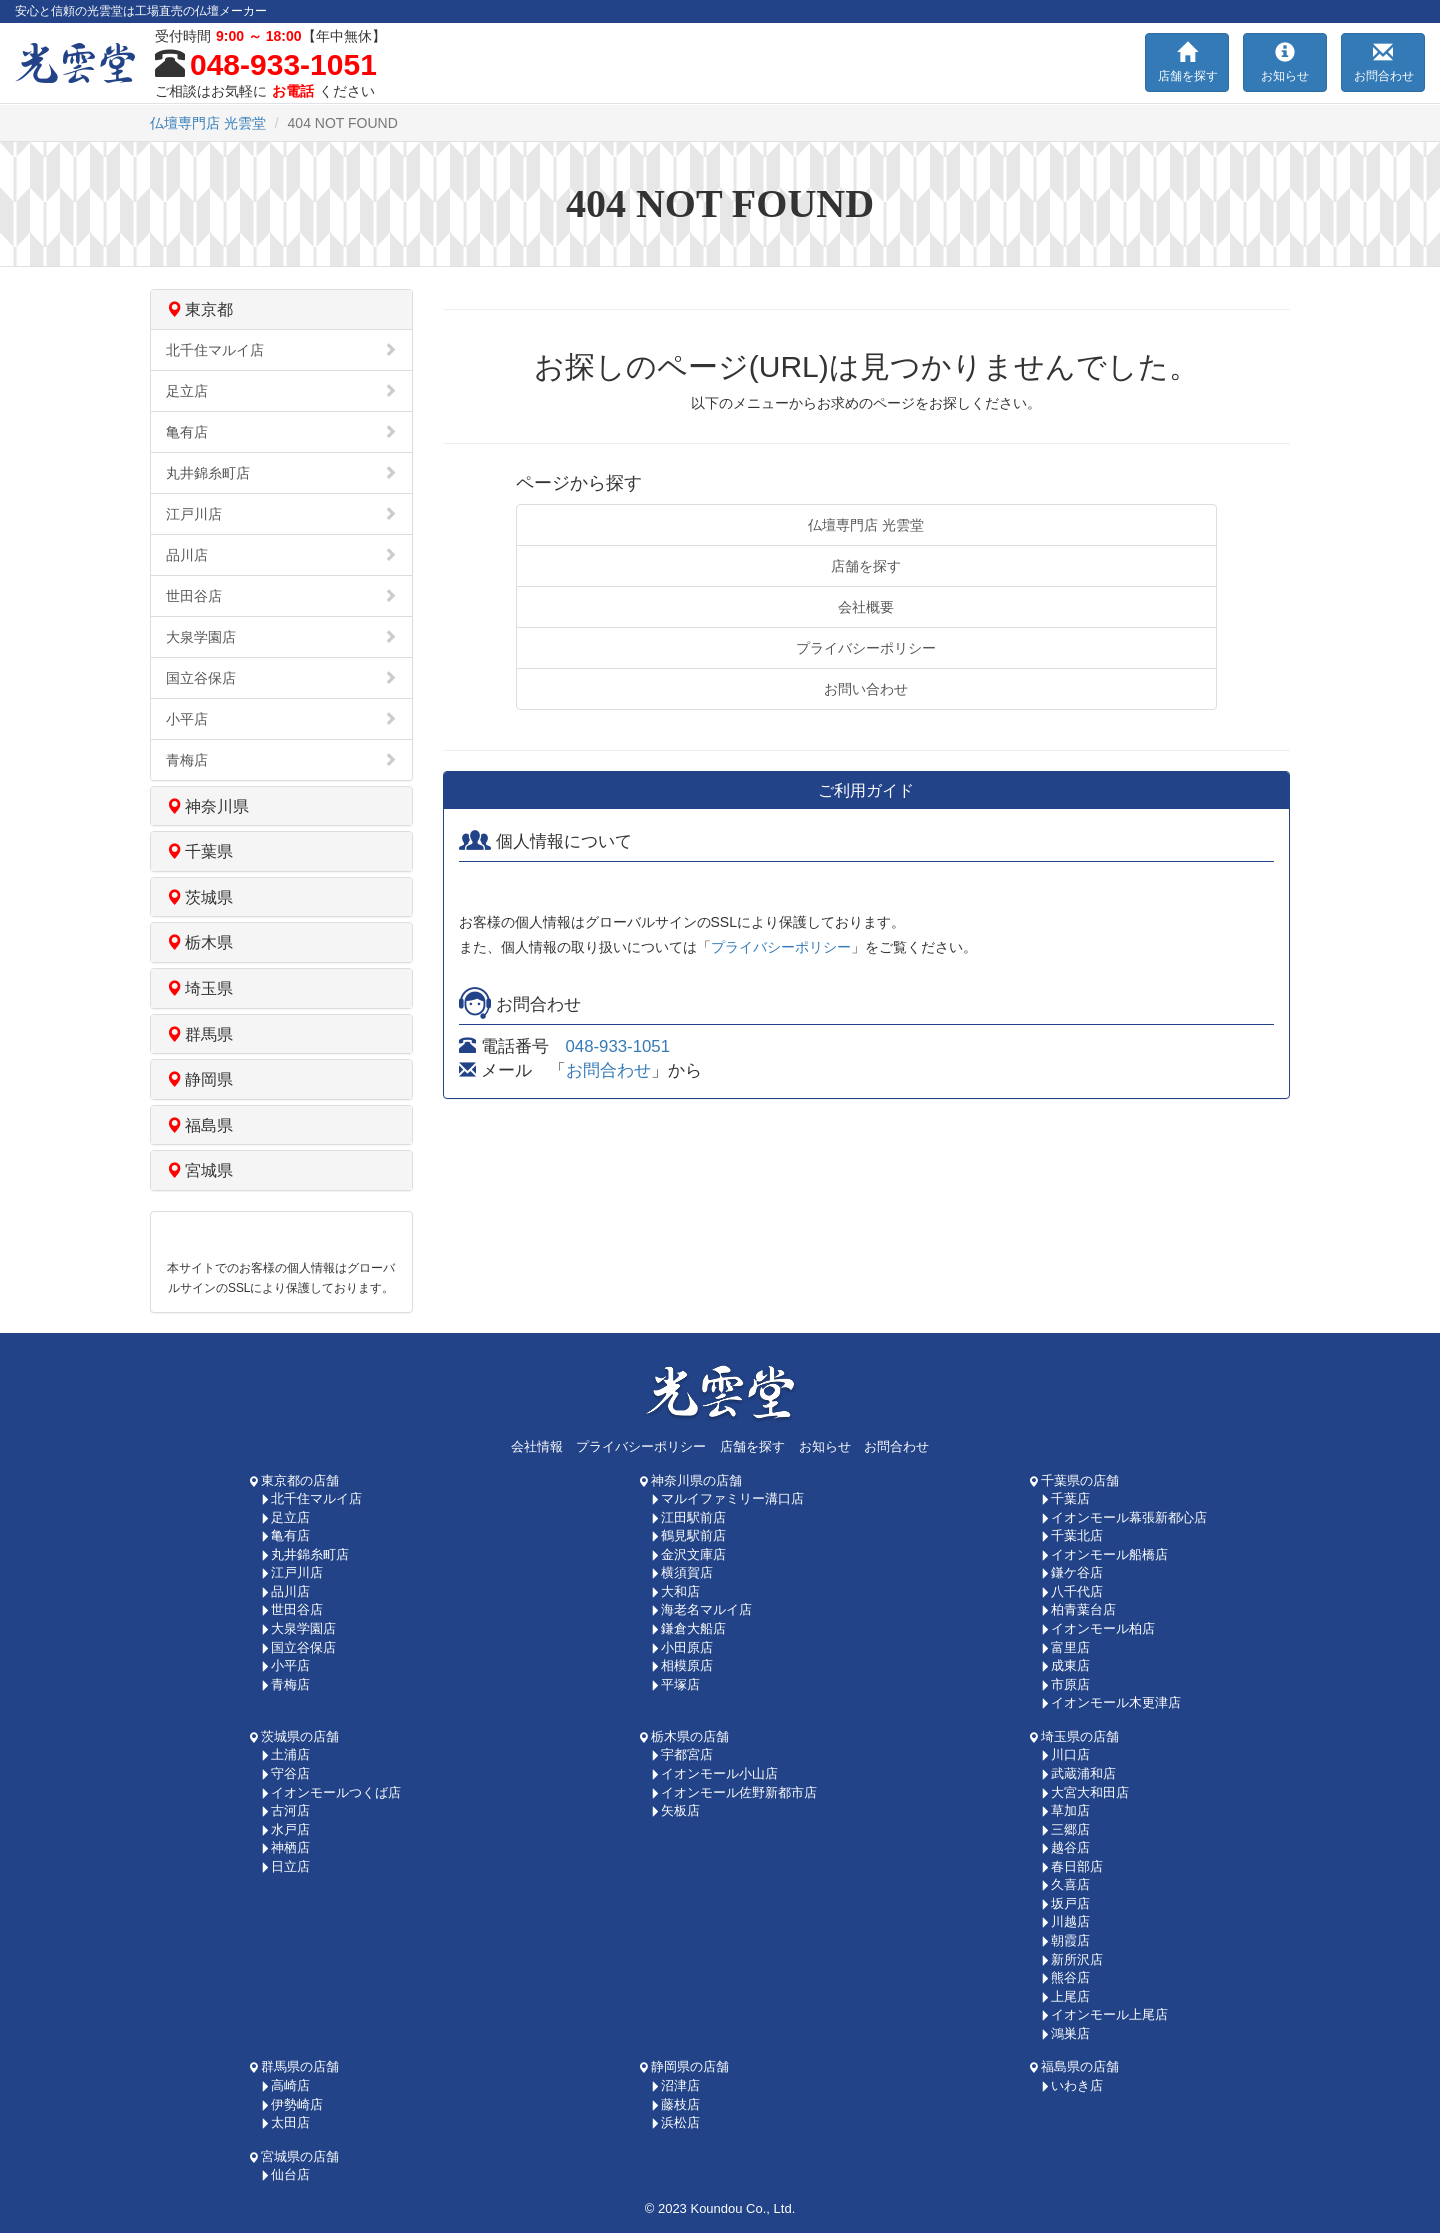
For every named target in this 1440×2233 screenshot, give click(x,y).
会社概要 (866, 607)
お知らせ (825, 1446)
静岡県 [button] (199, 1079)
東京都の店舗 (294, 1480)
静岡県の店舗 (684, 2066)
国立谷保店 (281, 678)
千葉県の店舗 (1074, 1480)
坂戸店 (1065, 1903)
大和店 (675, 1591)
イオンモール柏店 (1097, 1628)
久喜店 (1065, 1884)
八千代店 (1071, 1591)
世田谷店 (281, 596)
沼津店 (675, 2085)
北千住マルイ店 (281, 350)
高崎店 (285, 2085)
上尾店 (1065, 1996)
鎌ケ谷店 (1071, 1572)
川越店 (1065, 1921)
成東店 (1065, 1665)
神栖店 (285, 1847)
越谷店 (1065, 1847)
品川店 (281, 555)
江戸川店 (281, 514)
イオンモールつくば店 (330, 1792)
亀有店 (281, 432)
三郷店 (1065, 1829)
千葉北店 (1071, 1535)
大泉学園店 (281, 637)
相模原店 (681, 1665)
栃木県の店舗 (684, 1736)
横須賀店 (681, 1572)
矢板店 (675, 1810)
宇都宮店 (681, 1754)
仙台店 (285, 2174)
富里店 (1065, 1647)
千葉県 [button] (199, 851)
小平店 (281, 719)
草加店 (1065, 1810)
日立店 (285, 1866)
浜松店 (675, 2122)
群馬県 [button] (199, 1034)
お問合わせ (608, 1070)
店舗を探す (866, 566)
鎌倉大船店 (688, 1628)
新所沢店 (1071, 1959)
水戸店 (285, 1829)
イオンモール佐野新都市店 (733, 1792)
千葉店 (1065, 1498)
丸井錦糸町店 (281, 473)
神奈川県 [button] (207, 806)
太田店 (285, 2122)
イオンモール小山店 (714, 1773)
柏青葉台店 (1078, 1609)
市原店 (1065, 1684)
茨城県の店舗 (294, 1736)
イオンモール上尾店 (1104, 2014)
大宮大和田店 (1084, 1792)
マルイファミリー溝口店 (727, 1498)
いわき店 (1071, 2085)
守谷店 (285, 1773)
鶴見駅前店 (688, 1535)
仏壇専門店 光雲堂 (866, 525)
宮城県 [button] (199, 1170)
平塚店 (675, 1684)
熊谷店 (1065, 1977)
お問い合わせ (866, 689)
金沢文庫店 (688, 1554)
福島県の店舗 (1074, 2066)
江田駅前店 (688, 1517)
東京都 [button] (199, 309)
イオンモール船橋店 (1104, 1554)
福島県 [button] (199, 1125)
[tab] (281, 309)
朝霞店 (1065, 1940)
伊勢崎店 (291, 2104)
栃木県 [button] (199, 942)
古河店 (285, 1810)
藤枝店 (675, 2104)
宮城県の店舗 (294, 2156)
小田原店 (681, 1647)
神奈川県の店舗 (690, 1480)
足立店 (281, 391)
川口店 (1065, 1754)
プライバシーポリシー (866, 648)
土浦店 (285, 1754)
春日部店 (1071, 1866)
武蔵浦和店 (1078, 1773)
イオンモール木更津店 (1110, 1702)
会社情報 (537, 1446)
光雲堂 (208, 123)
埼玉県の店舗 (1074, 1736)
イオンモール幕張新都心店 (1123, 1517)
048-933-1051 (618, 1046)
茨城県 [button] (199, 897)
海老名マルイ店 (701, 1609)
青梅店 (281, 760)
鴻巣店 (1065, 2033)
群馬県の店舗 (294, 2066)
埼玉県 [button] (199, 988)
